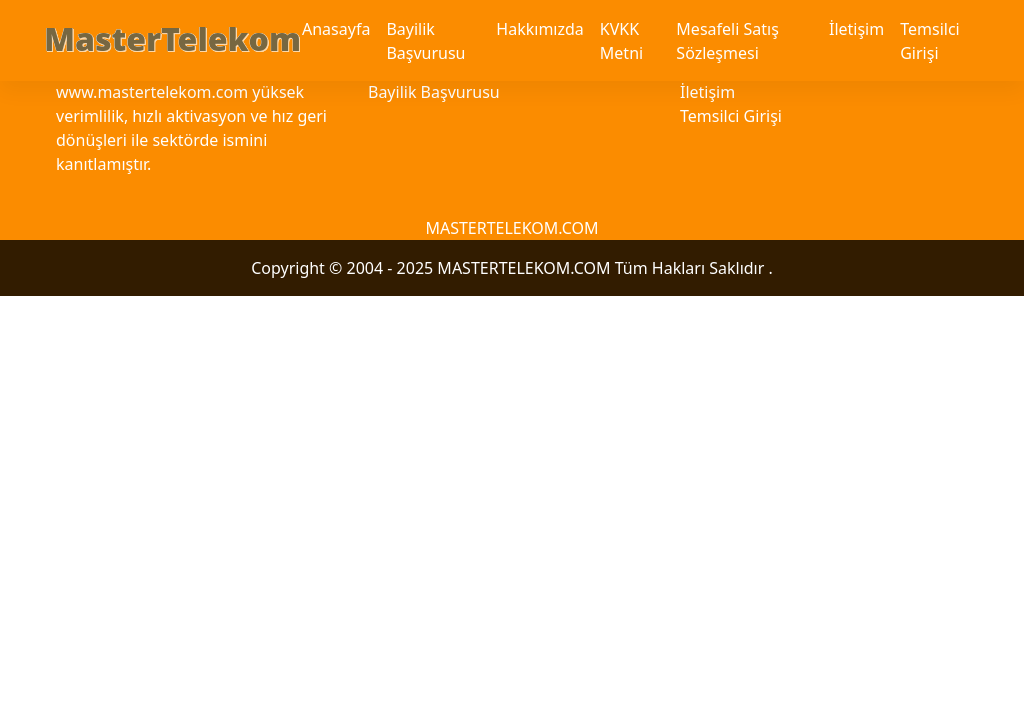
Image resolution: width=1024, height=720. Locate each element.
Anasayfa (336, 29)
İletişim (856, 29)
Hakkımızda (539, 29)
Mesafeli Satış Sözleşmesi (727, 41)
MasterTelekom (172, 38)
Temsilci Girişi (930, 41)
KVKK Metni (621, 41)
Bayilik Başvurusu (425, 41)
